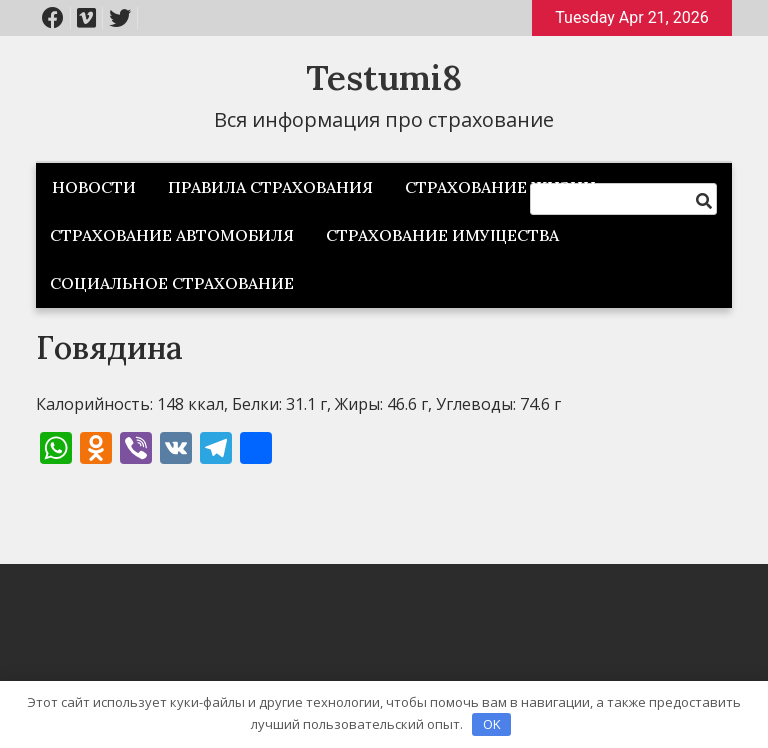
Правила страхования (270, 187)
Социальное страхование (172, 283)
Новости (94, 187)
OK (492, 724)
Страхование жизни (500, 187)
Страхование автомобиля (172, 235)
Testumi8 (384, 77)
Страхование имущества (442, 235)
